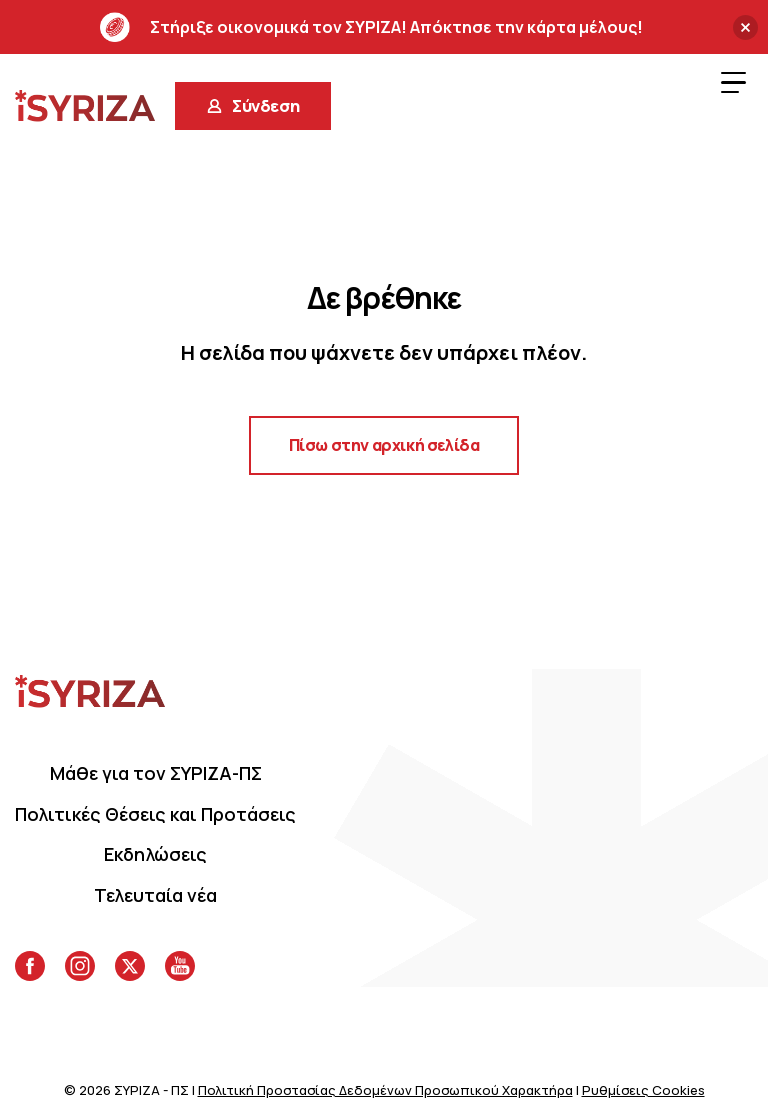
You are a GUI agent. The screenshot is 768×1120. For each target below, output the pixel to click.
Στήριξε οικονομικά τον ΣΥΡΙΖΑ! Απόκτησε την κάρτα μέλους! (371, 27)
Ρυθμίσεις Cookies (643, 1090)
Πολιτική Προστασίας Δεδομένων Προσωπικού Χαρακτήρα (385, 1090)
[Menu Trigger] (733, 82)
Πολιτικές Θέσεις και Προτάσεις (155, 814)
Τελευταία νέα (155, 895)
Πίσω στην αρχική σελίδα (384, 445)
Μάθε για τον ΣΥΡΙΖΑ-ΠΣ (156, 773)
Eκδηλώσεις (155, 854)
